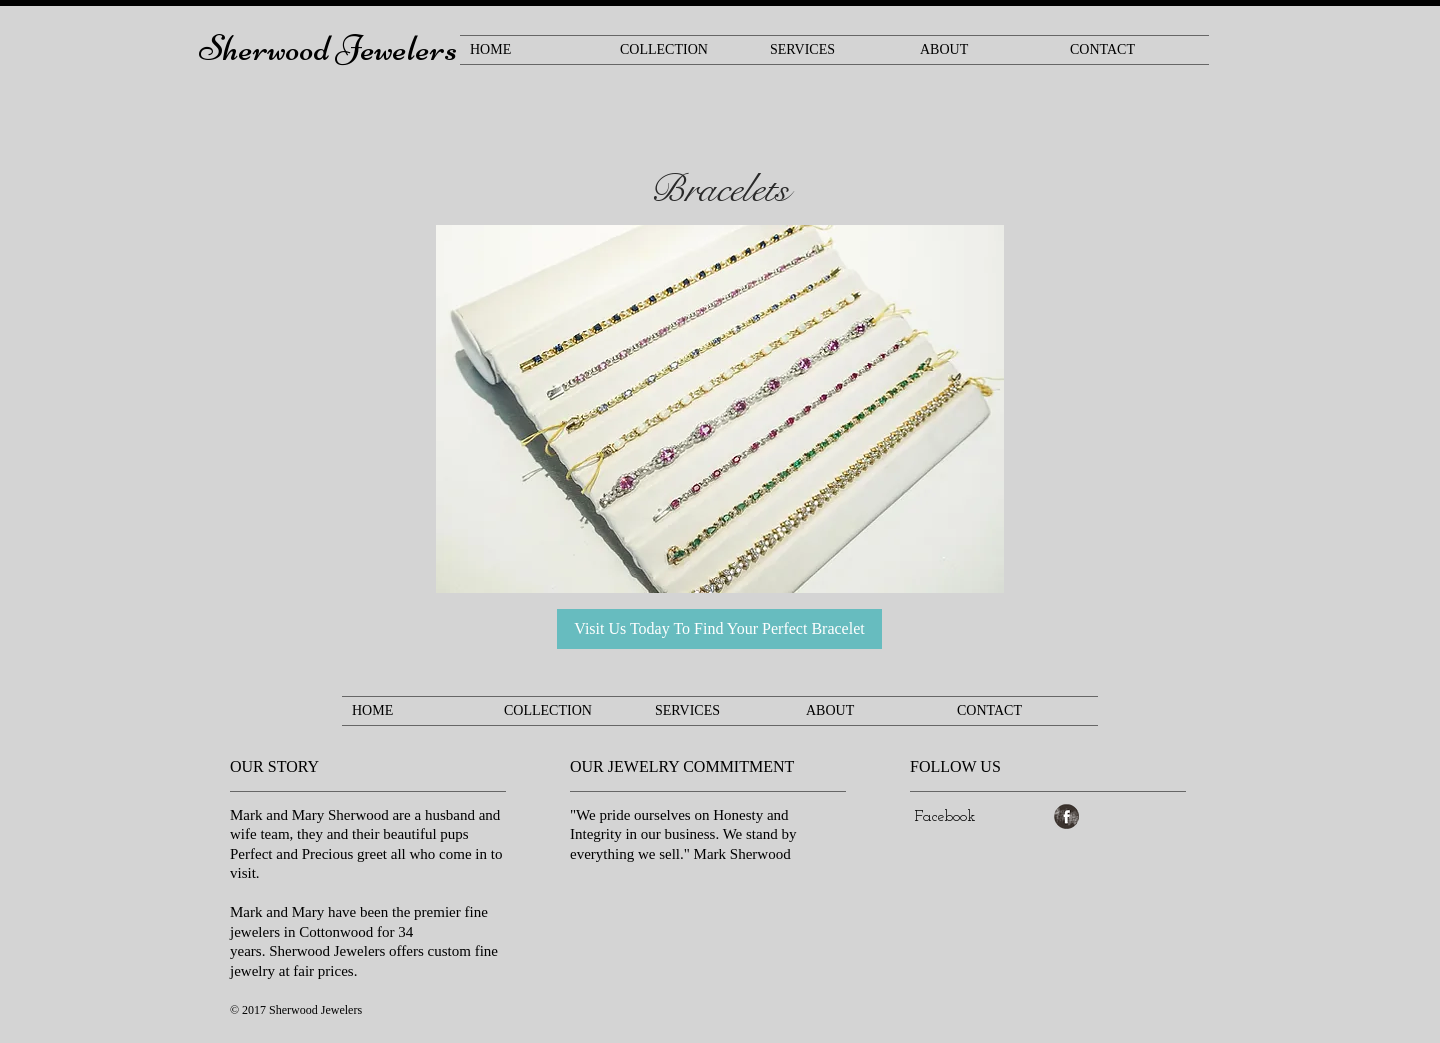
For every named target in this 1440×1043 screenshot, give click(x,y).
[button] (720, 409)
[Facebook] (945, 817)
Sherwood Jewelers (328, 48)
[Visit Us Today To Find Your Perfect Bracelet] (719, 629)
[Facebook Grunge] (1066, 816)
